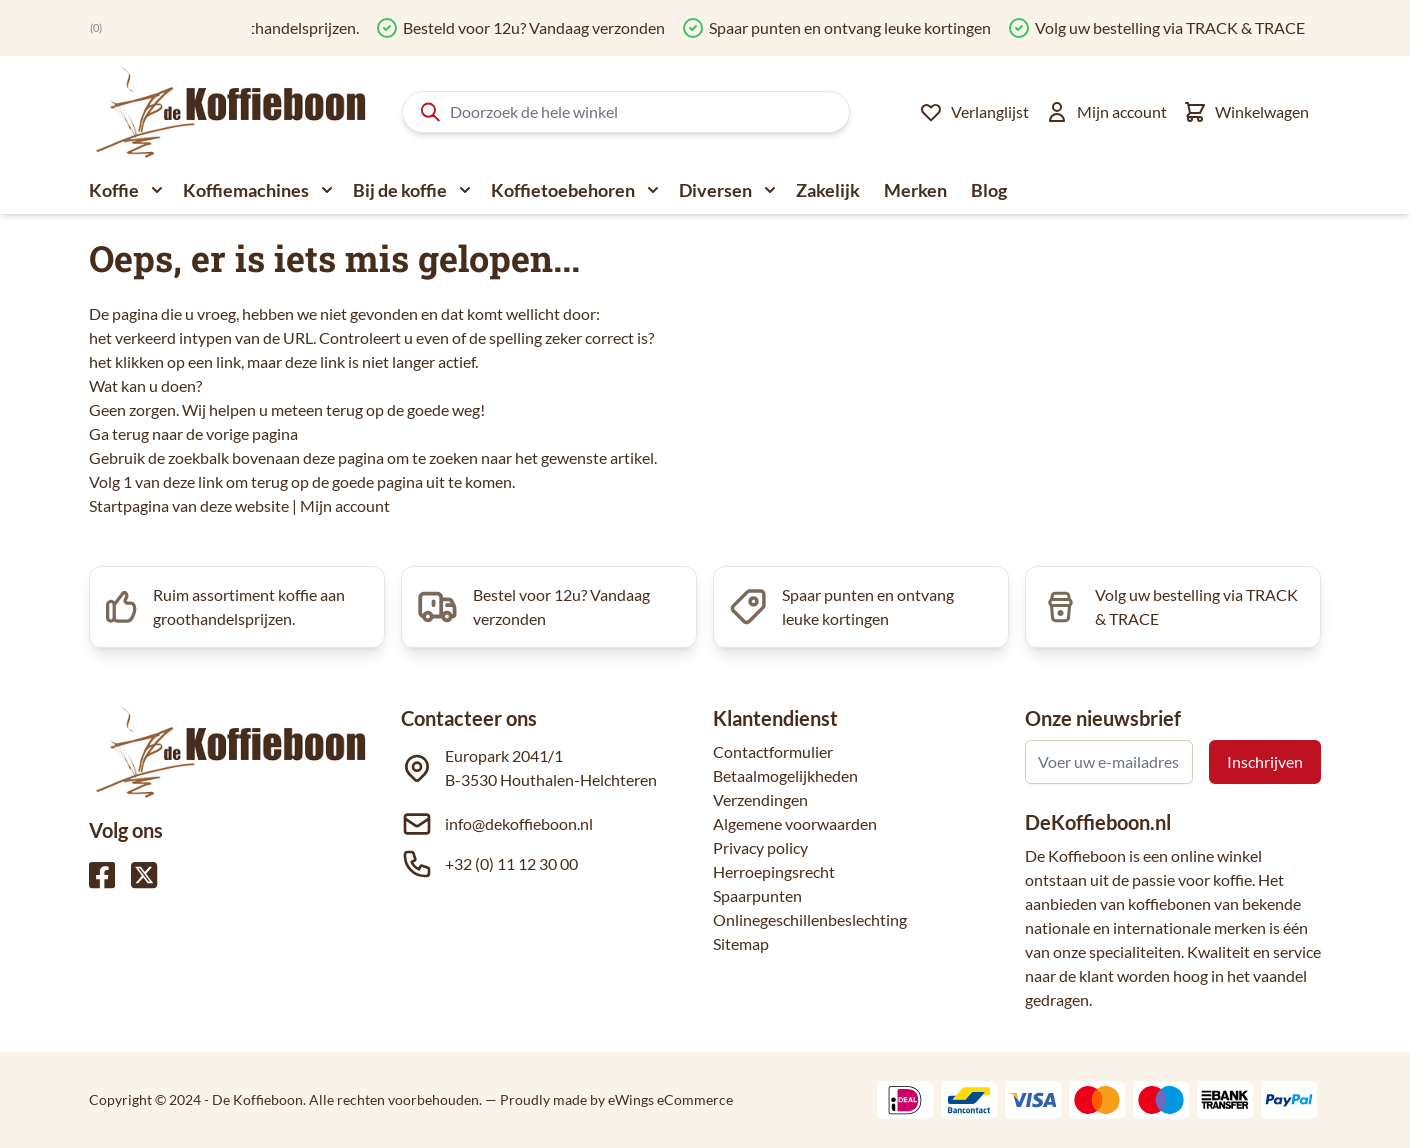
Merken (915, 190)
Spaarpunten (757, 895)
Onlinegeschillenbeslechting (810, 919)
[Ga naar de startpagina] (231, 112)
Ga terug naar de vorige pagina (193, 433)
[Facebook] (102, 875)
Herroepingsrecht (774, 871)
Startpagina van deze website (189, 505)
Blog (989, 190)
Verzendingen (760, 799)
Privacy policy (760, 847)
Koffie (114, 190)
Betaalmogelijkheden (785, 775)
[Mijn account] (1106, 112)
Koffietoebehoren (563, 190)
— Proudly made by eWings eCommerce (609, 1099)
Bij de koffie (400, 190)
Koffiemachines (246, 190)
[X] (144, 875)
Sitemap (741, 943)
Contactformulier (773, 751)
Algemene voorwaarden (795, 823)
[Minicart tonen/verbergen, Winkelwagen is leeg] (1246, 112)
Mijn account (345, 505)
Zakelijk (828, 190)
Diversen (715, 190)
